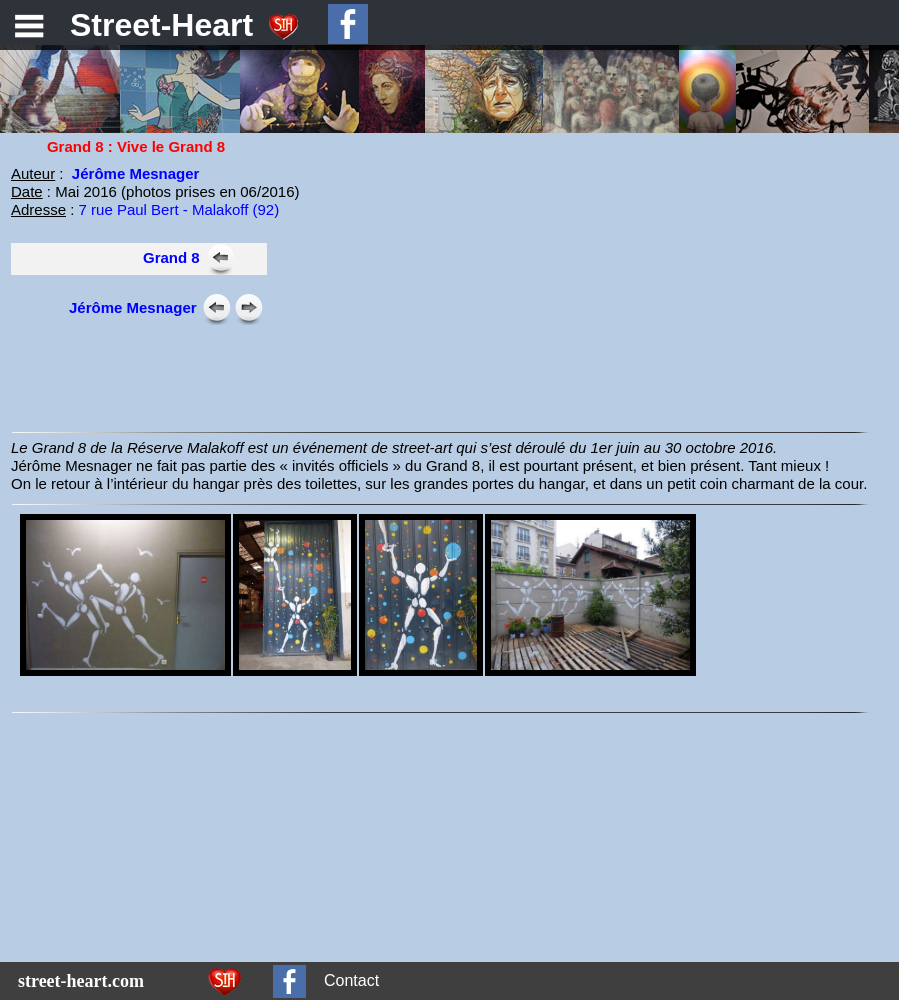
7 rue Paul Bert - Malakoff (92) (179, 209)
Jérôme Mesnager (136, 173)
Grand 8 (171, 257)
